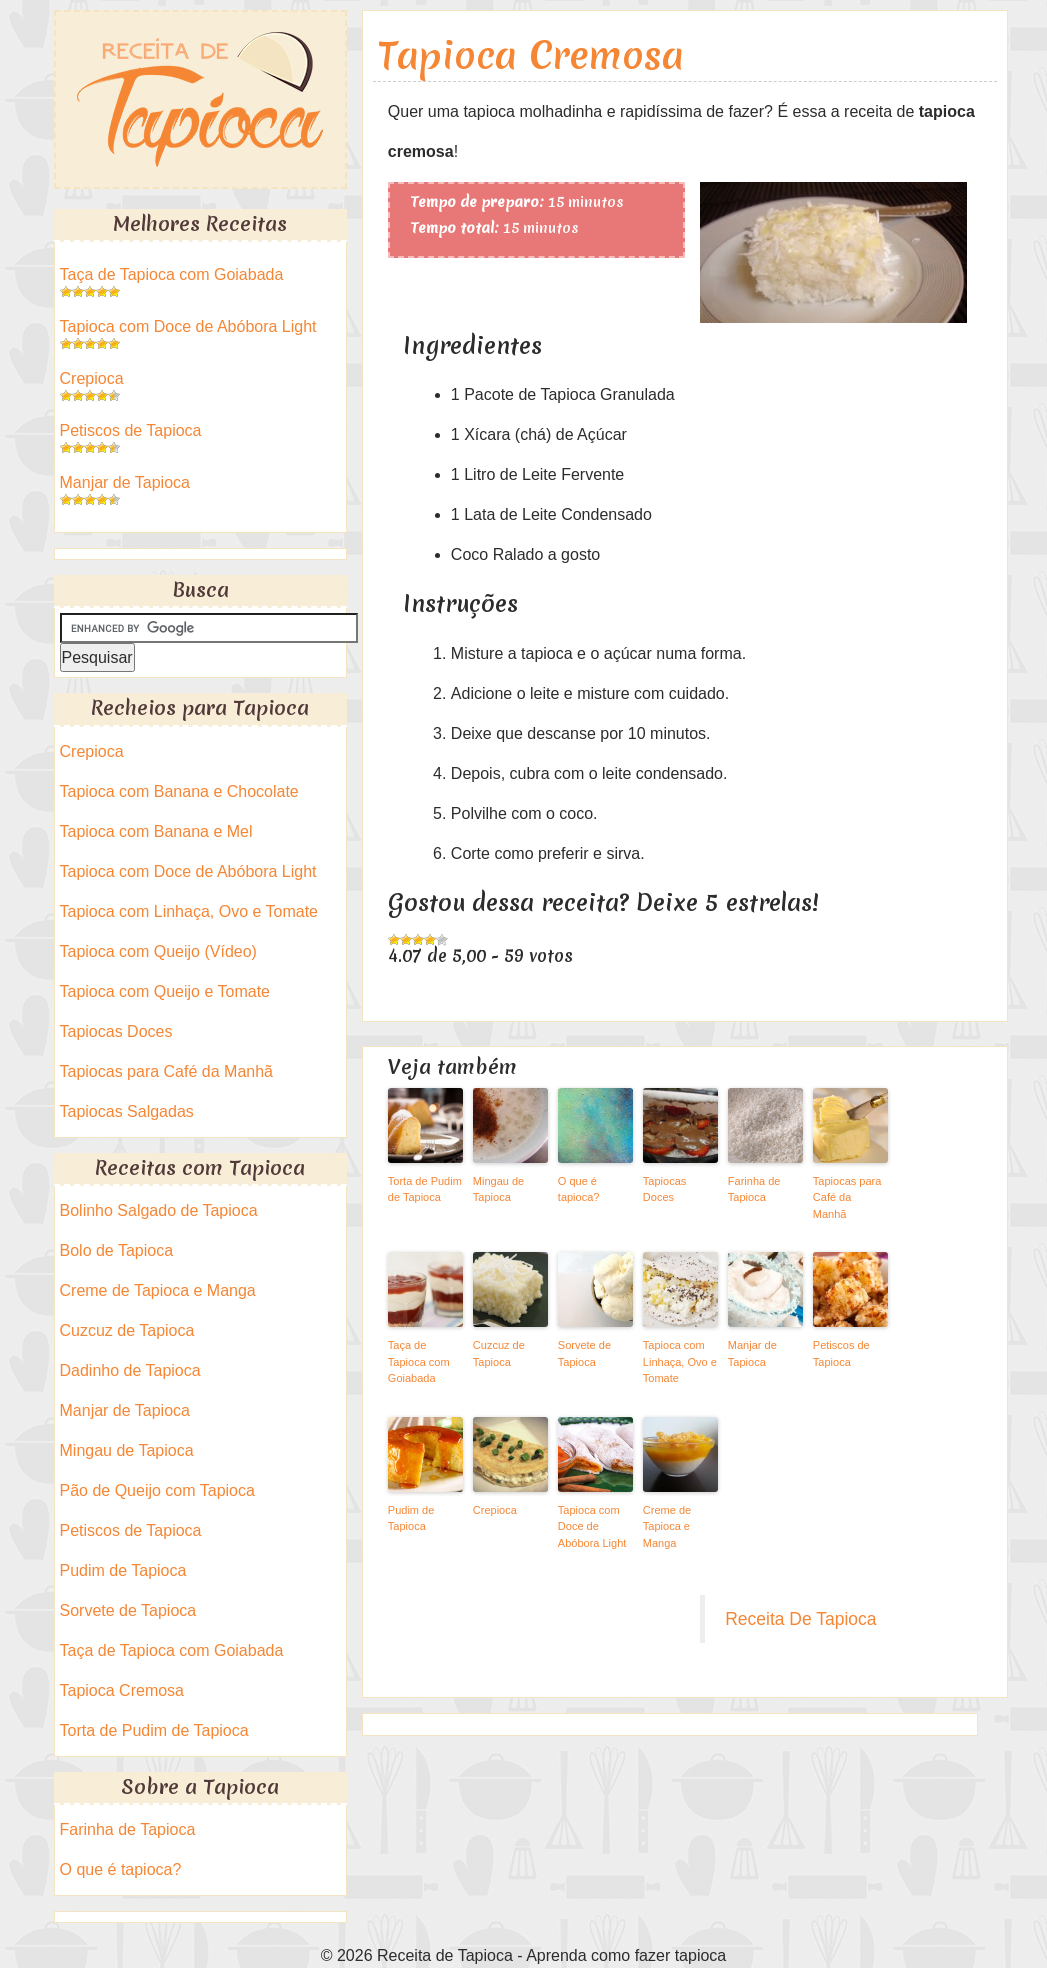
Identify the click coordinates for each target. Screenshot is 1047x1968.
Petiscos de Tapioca (841, 1353)
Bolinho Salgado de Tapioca (159, 1210)
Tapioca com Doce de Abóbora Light (592, 1526)
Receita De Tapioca (800, 1619)
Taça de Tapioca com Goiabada (419, 1361)
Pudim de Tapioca (411, 1518)
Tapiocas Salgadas (127, 1111)
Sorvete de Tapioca (584, 1353)
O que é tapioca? (579, 1189)
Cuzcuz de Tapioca (499, 1353)
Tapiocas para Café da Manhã (847, 1197)
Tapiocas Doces (664, 1189)
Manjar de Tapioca (752, 1353)
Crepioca (495, 1510)
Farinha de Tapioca (754, 1189)
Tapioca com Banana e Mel (156, 831)
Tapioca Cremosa (531, 55)
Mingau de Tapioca (498, 1189)
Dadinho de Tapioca (130, 1370)
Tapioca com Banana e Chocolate (179, 791)
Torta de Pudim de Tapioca (425, 1189)
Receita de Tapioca (200, 99)
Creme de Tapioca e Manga (667, 1526)
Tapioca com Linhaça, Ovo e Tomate (680, 1361)
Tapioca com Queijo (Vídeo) (158, 951)
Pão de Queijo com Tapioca (157, 1490)
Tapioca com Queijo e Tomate (165, 991)
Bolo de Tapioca (117, 1250)
